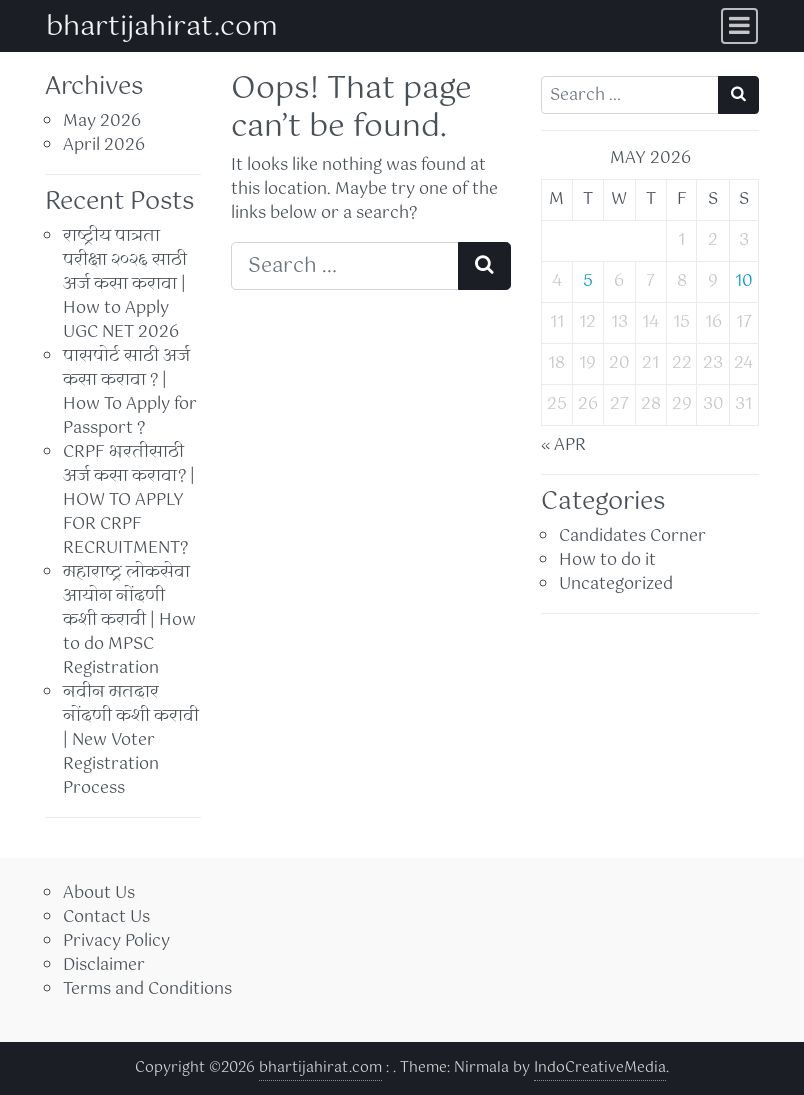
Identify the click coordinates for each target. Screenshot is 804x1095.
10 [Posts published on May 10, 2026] (744, 281)
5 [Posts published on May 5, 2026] (588, 281)
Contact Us (106, 917)
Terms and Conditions (147, 989)
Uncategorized (616, 584)
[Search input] (345, 266)
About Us (99, 893)
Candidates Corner (632, 536)
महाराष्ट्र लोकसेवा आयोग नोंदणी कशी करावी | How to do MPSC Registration (129, 620)
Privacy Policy (116, 941)
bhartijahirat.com (162, 27)
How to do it (607, 560)
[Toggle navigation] (739, 26)
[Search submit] (484, 266)
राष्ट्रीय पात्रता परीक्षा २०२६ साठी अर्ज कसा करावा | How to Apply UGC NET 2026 (125, 284)
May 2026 (102, 121)
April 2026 (104, 145)
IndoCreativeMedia (600, 1068)
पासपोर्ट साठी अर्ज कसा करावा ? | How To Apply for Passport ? (130, 392)
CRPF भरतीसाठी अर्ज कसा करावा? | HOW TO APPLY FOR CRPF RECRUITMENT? (129, 500)
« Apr (563, 445)
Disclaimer (104, 965)
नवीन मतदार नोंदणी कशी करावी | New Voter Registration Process (131, 740)
